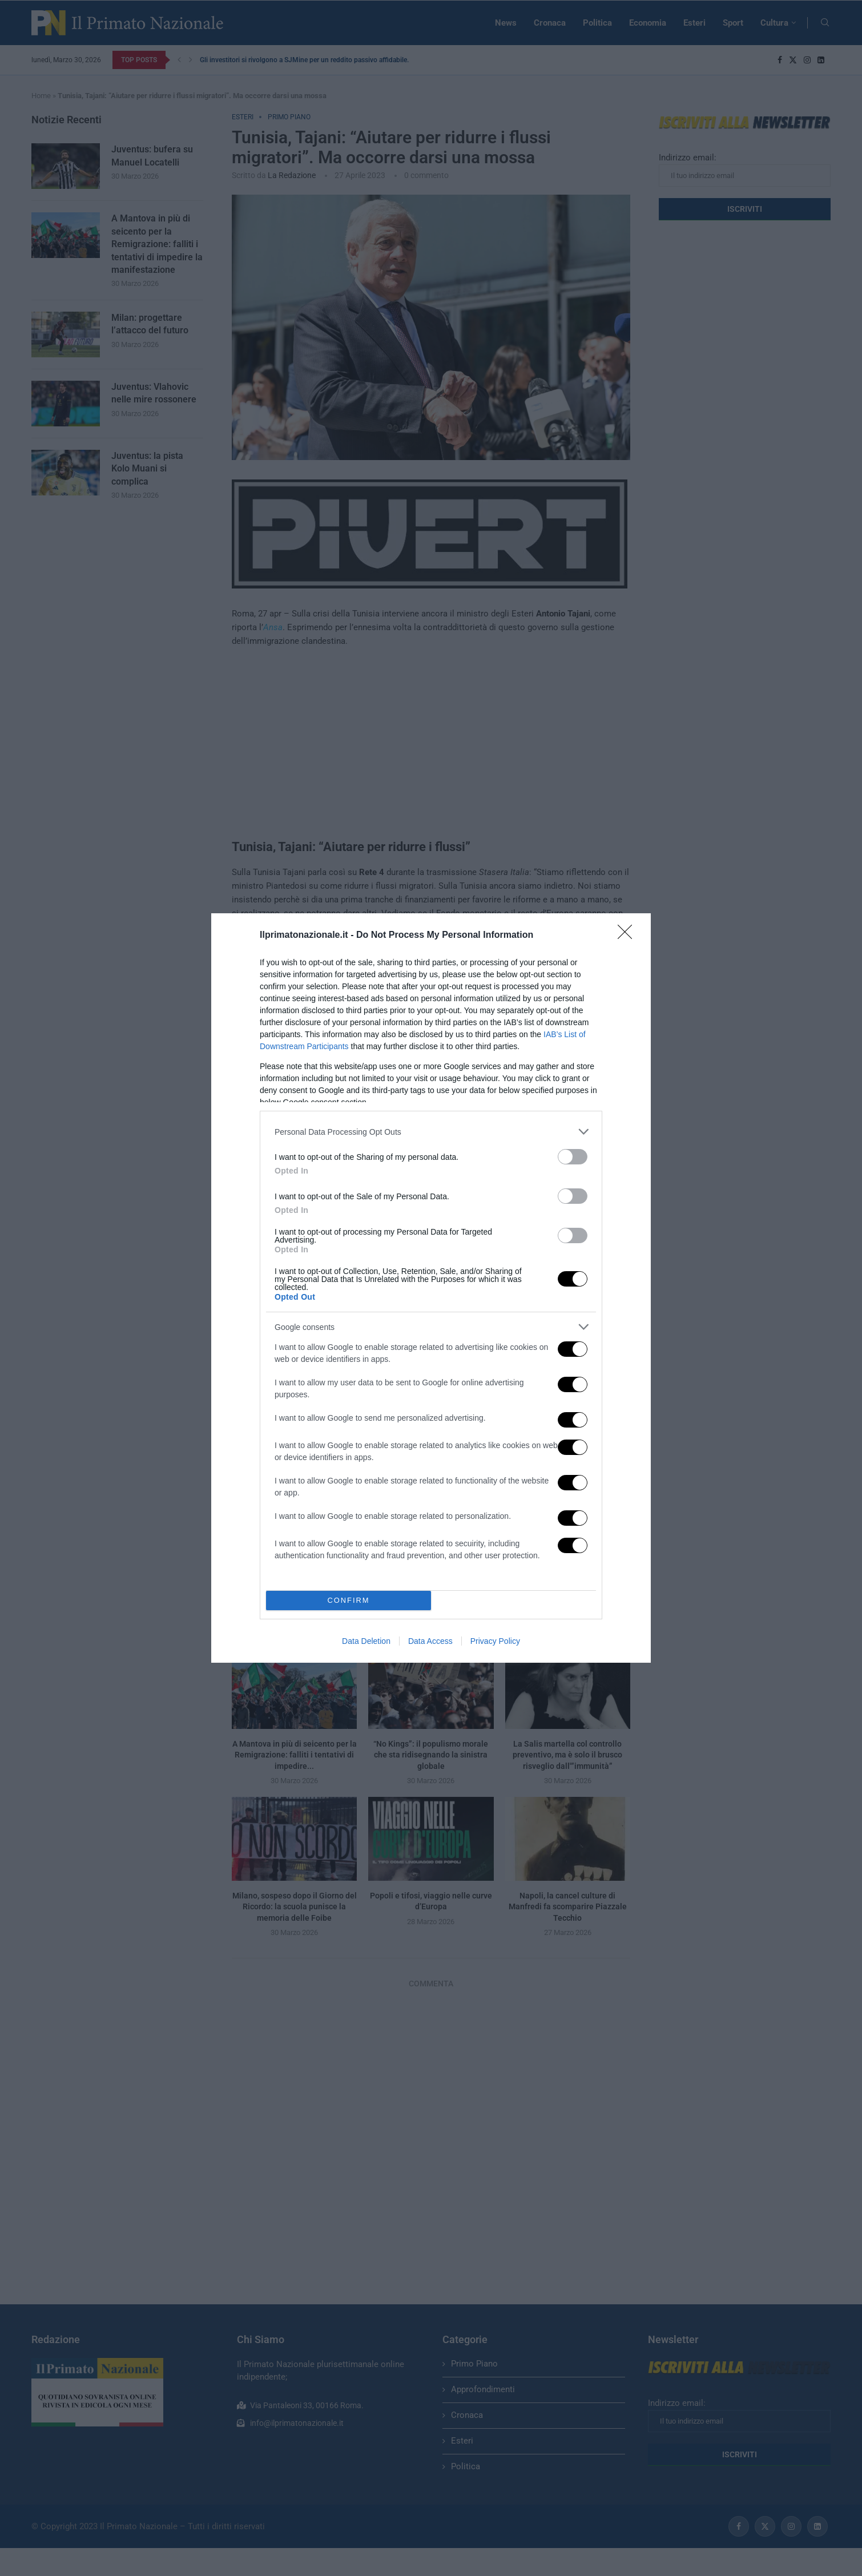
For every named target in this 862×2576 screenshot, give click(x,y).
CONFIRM (348, 1601)
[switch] (572, 1156)
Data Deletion (366, 1641)
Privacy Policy (495, 1641)
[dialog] (431, 1288)
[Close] (628, 935)
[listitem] (431, 1132)
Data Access (430, 1641)
